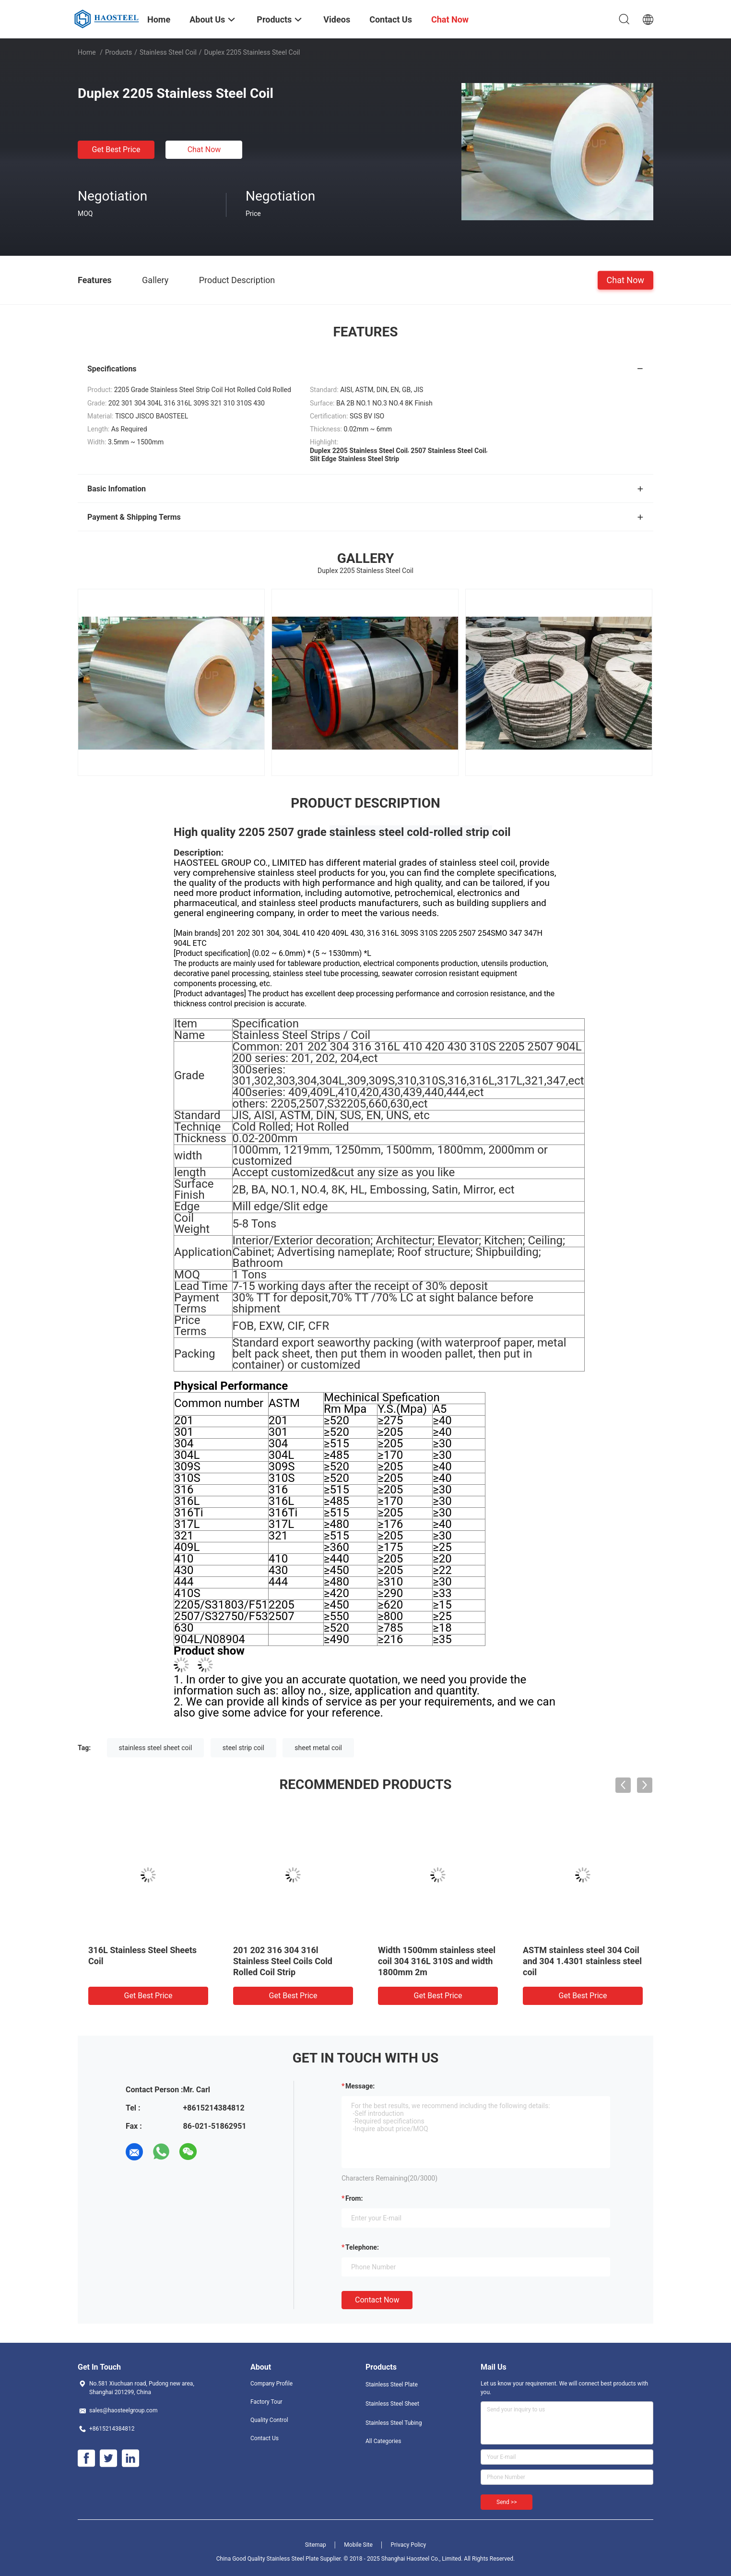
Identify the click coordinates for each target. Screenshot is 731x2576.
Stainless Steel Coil (168, 52)
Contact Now (377, 2299)
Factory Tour (266, 2401)
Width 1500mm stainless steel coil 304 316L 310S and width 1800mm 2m (436, 1961)
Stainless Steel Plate (392, 2384)
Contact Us (264, 2438)
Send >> (506, 2502)
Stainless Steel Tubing (394, 2423)
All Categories (383, 2441)
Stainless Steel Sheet (392, 2403)
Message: (360, 2086)
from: (354, 2198)
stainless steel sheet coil (155, 1748)
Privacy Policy (408, 2544)
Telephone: (362, 2247)
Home (87, 52)
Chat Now (204, 149)
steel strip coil (243, 1748)
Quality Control (269, 2420)
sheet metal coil (318, 1748)
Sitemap (315, 2544)
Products (118, 52)
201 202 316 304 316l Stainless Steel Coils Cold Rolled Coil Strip (282, 1961)
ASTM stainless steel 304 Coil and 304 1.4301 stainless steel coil (582, 1961)
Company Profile (271, 2383)
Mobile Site (358, 2544)
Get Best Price (116, 149)
